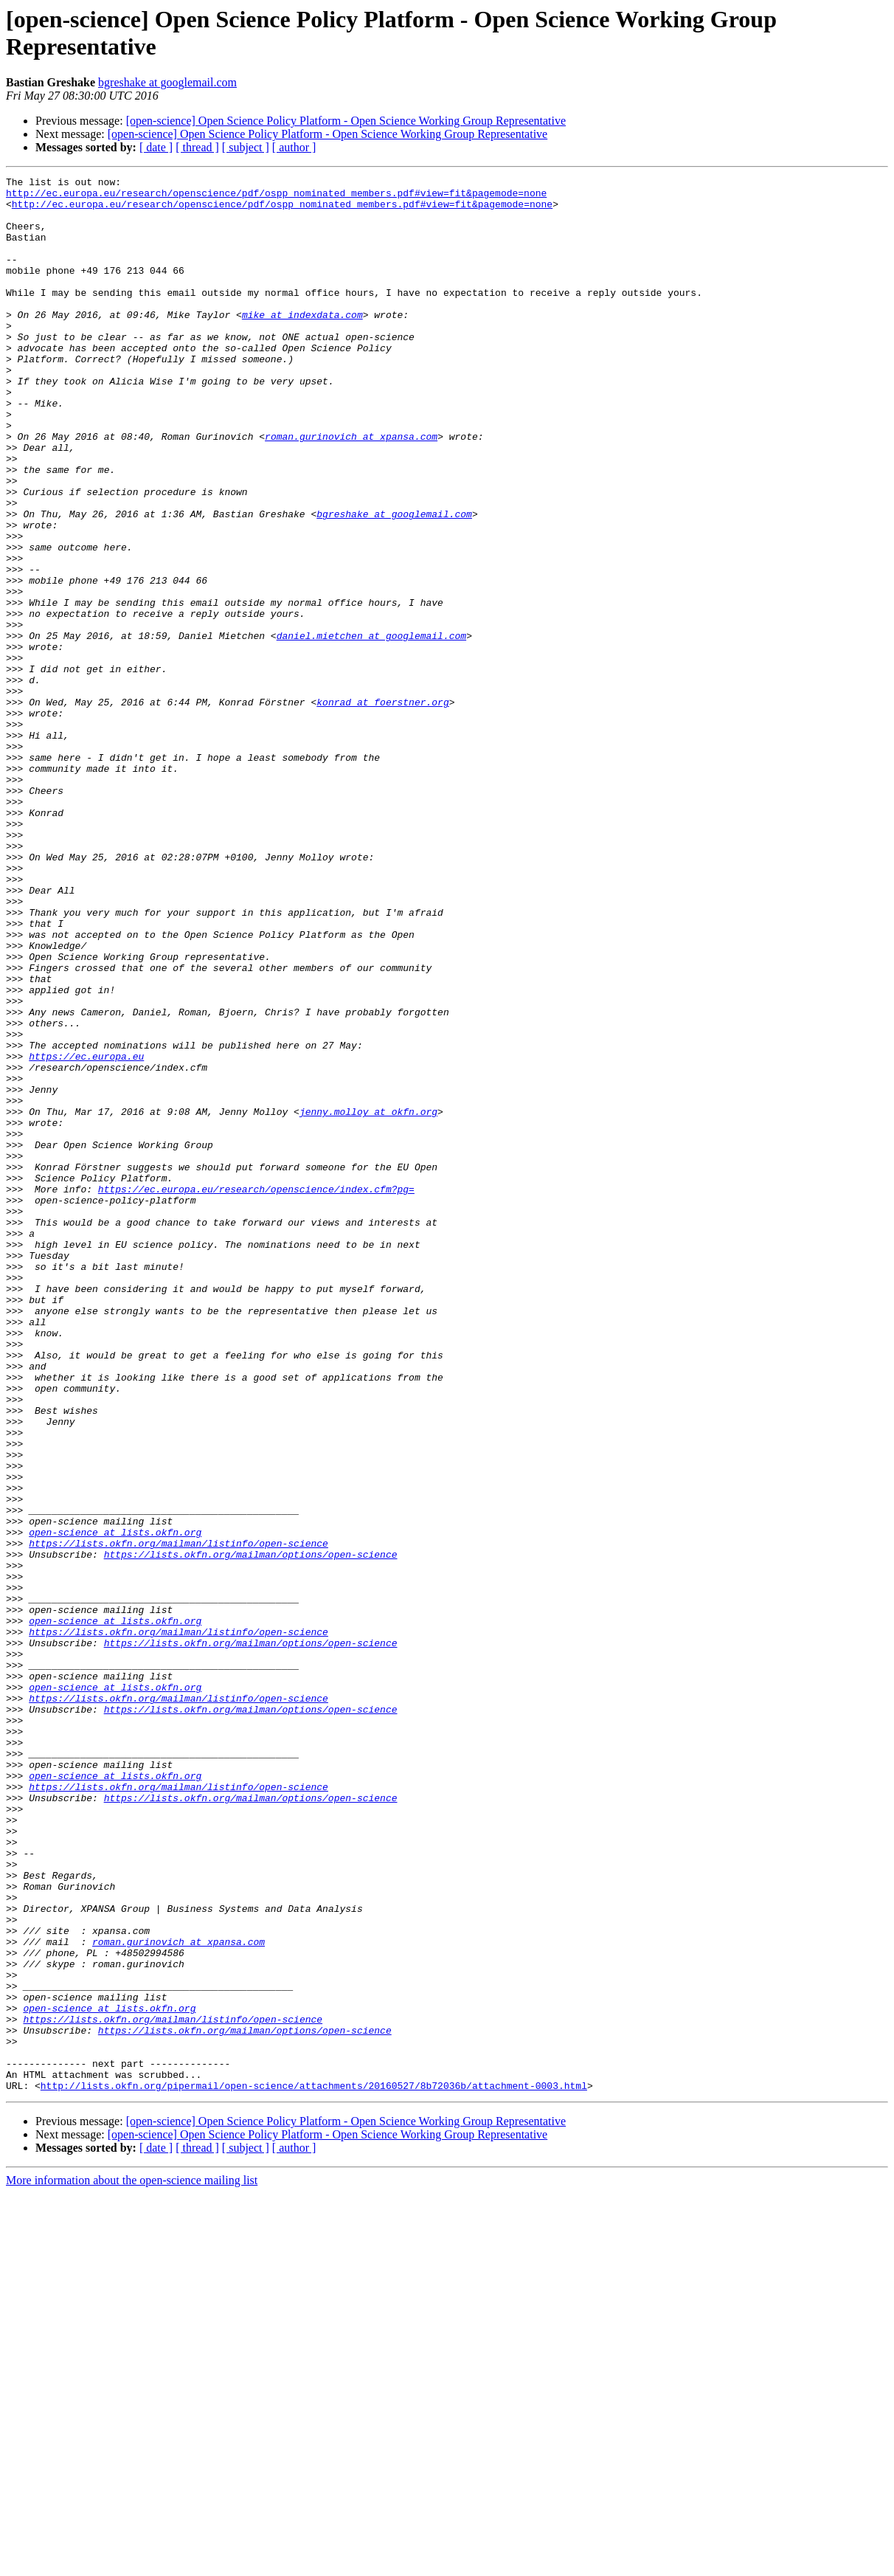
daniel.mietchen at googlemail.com (371, 728)
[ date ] (156, 147)
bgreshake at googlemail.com (167, 82)
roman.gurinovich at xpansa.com (351, 489)
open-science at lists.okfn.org (115, 1804)
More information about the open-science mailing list (131, 2563)
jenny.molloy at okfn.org (368, 1299)
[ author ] (294, 147)
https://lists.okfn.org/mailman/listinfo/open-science (178, 1817)
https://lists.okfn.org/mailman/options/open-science (251, 1830)
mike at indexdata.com (302, 343)
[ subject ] (245, 147)
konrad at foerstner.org (382, 808)
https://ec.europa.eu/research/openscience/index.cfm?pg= (256, 1392)
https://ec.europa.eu (86, 1233)
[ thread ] (197, 147)
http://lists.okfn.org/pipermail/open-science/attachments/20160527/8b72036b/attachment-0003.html (314, 2468)
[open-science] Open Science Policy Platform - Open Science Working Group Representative (346, 120)
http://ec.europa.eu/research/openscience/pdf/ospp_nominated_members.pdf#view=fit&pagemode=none (276, 197)
